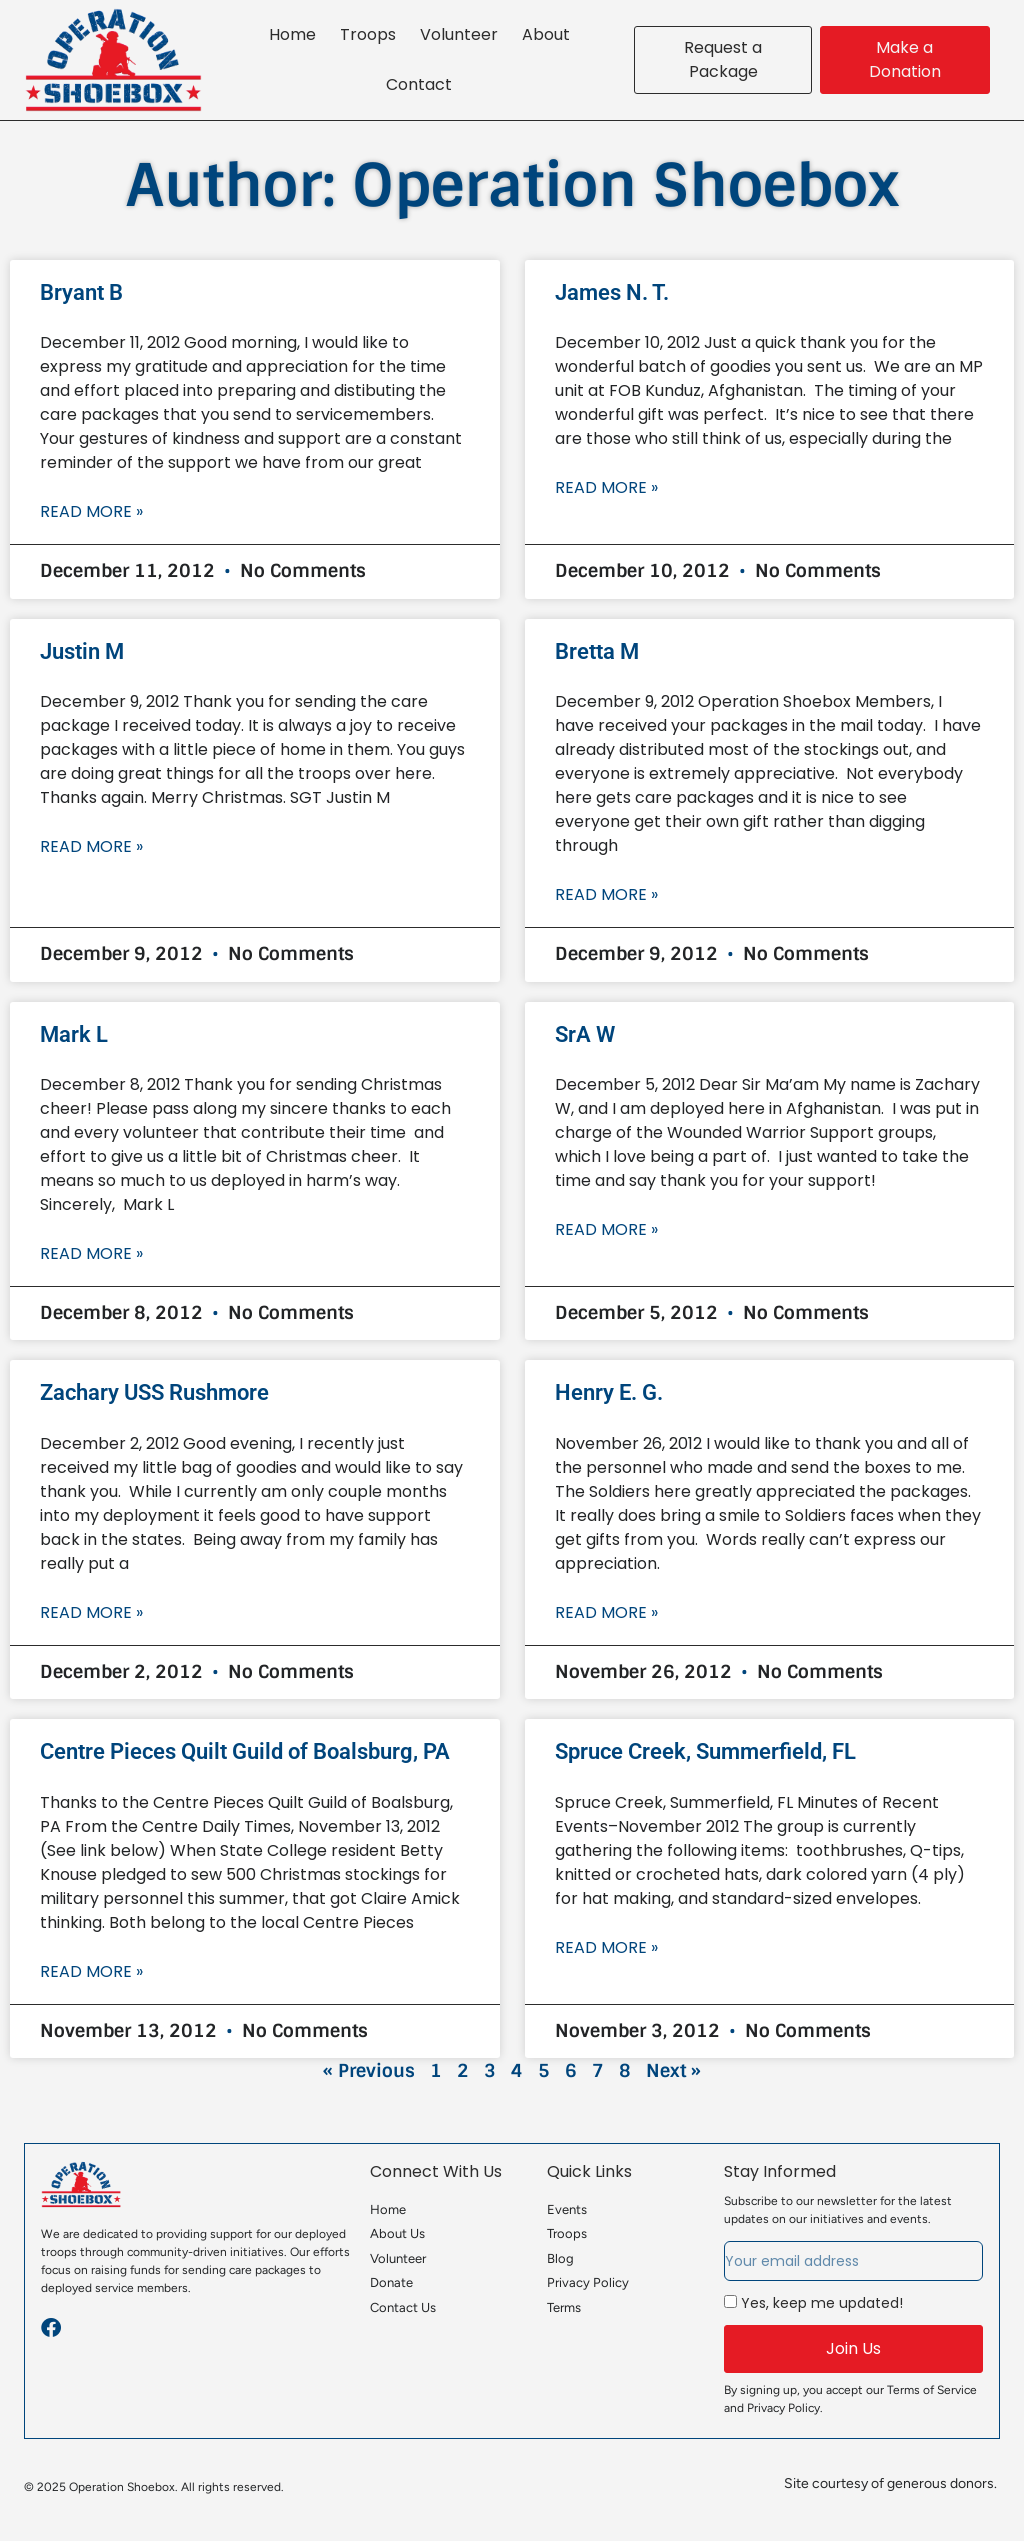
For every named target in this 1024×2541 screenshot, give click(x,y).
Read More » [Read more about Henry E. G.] (606, 1612)
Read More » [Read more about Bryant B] (91, 511)
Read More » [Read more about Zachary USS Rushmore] (91, 1612)
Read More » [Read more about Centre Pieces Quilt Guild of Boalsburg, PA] (91, 1971)
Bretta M (597, 651)
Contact (419, 84)
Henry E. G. (609, 1392)
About (546, 34)
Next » (673, 2071)
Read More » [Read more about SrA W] (606, 1229)
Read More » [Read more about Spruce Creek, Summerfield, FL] (606, 1947)
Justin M (82, 651)
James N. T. (612, 292)
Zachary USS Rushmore (154, 1392)
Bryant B (81, 292)
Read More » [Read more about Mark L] (91, 1253)
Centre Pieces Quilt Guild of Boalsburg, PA (245, 1751)
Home (292, 34)
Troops (368, 34)
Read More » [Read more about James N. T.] (606, 487)
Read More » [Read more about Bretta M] (606, 894)
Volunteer (459, 34)
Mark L (74, 1034)
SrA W (585, 1034)
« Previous (369, 2071)
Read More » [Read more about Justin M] (91, 846)
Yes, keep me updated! (822, 2303)
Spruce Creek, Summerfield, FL (705, 1751)
